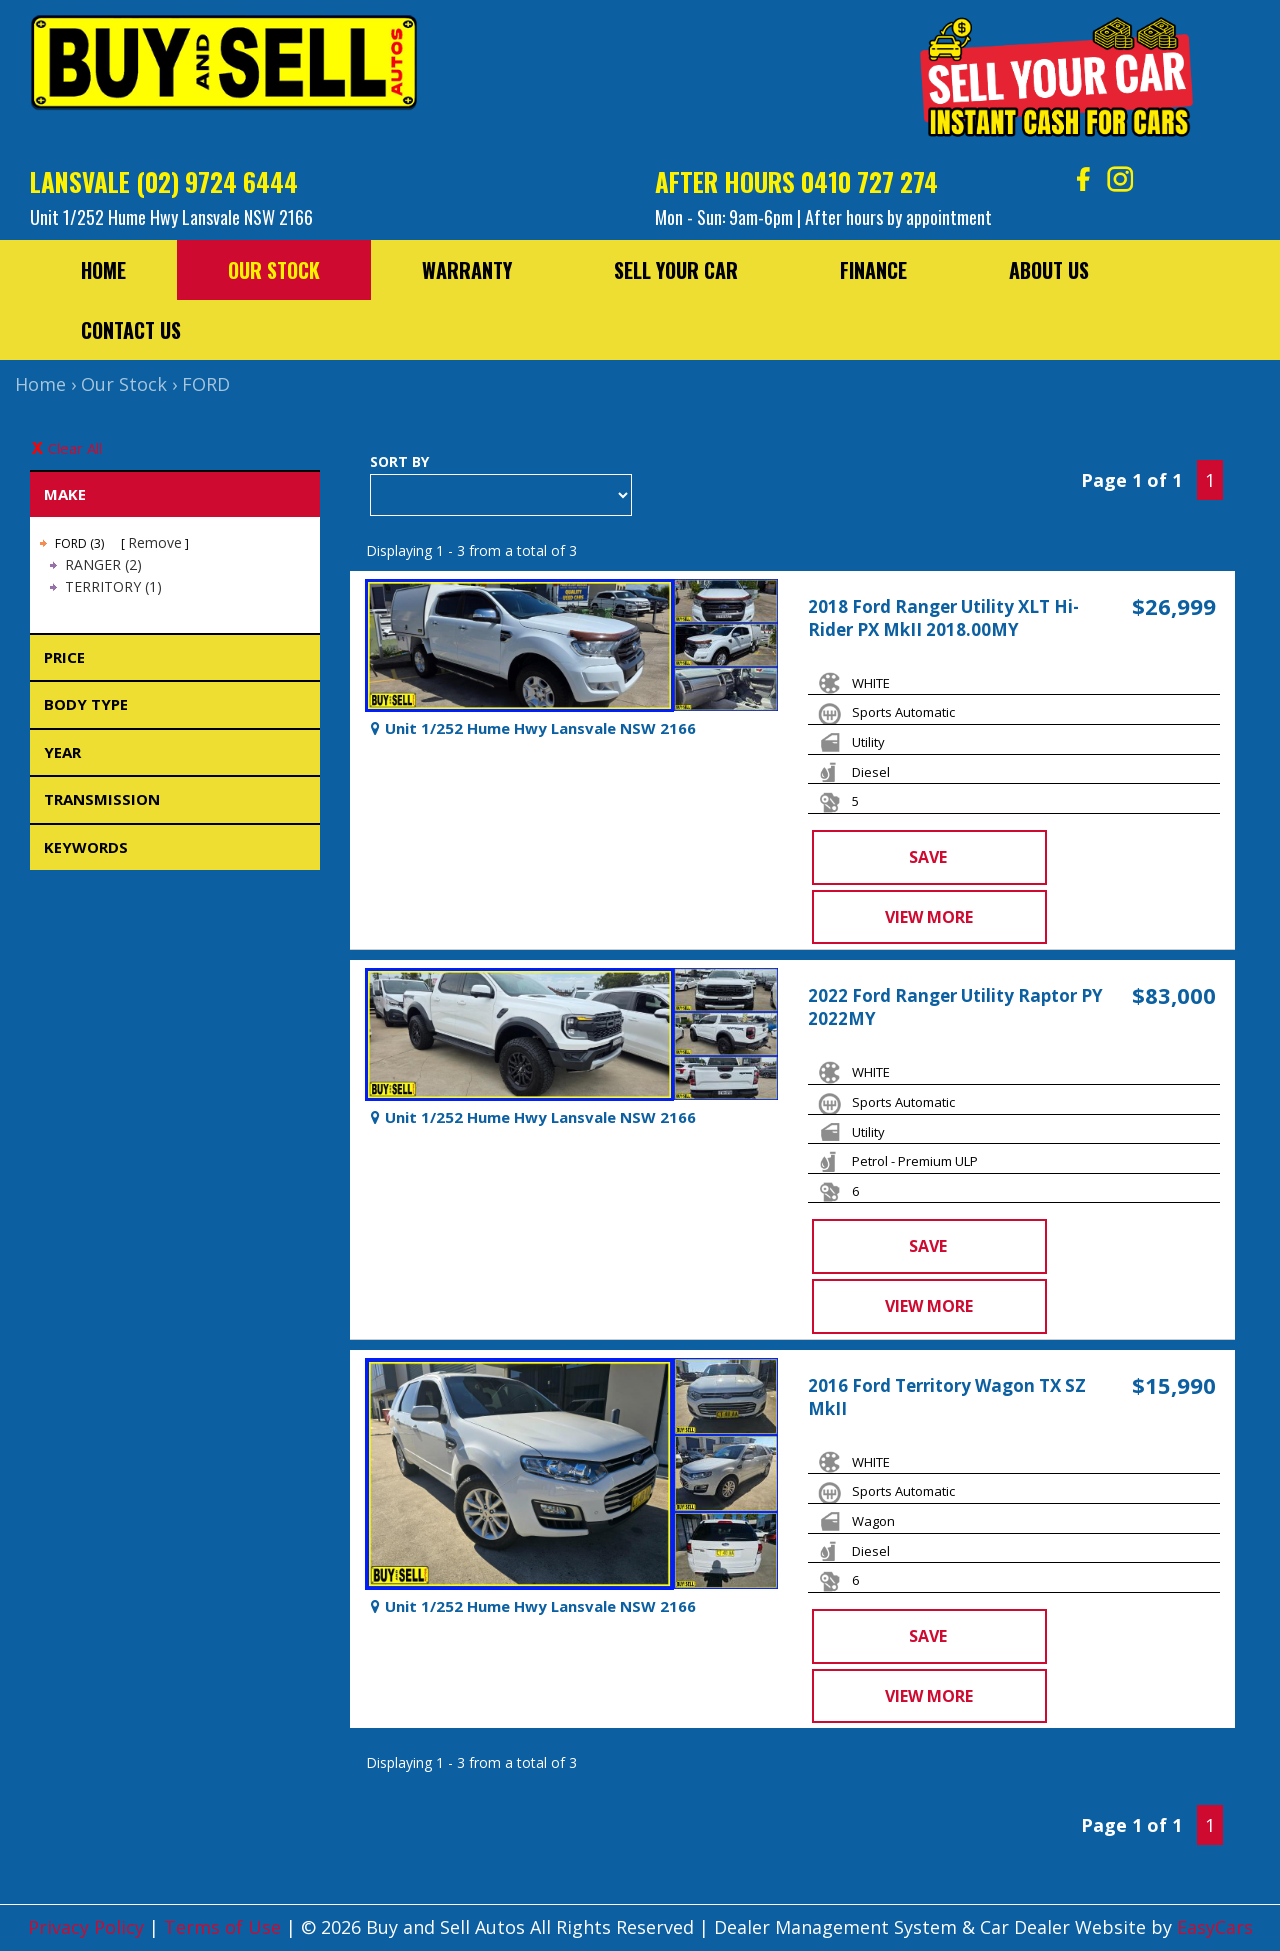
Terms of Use (225, 1927)
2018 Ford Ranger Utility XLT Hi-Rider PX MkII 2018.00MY (943, 618)
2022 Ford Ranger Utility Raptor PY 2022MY (955, 1007)
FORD (206, 384)
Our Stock (274, 270)
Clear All (75, 448)
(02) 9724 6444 (217, 181)
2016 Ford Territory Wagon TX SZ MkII (947, 1397)
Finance (873, 270)
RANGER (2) (103, 564)
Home (103, 270)
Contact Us (131, 330)
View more (929, 917)
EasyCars (1215, 1927)
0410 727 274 (869, 181)
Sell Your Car (676, 270)
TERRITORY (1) (113, 586)
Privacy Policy (88, 1927)
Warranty (467, 270)
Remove (155, 542)
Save (928, 857)
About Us (1049, 270)
